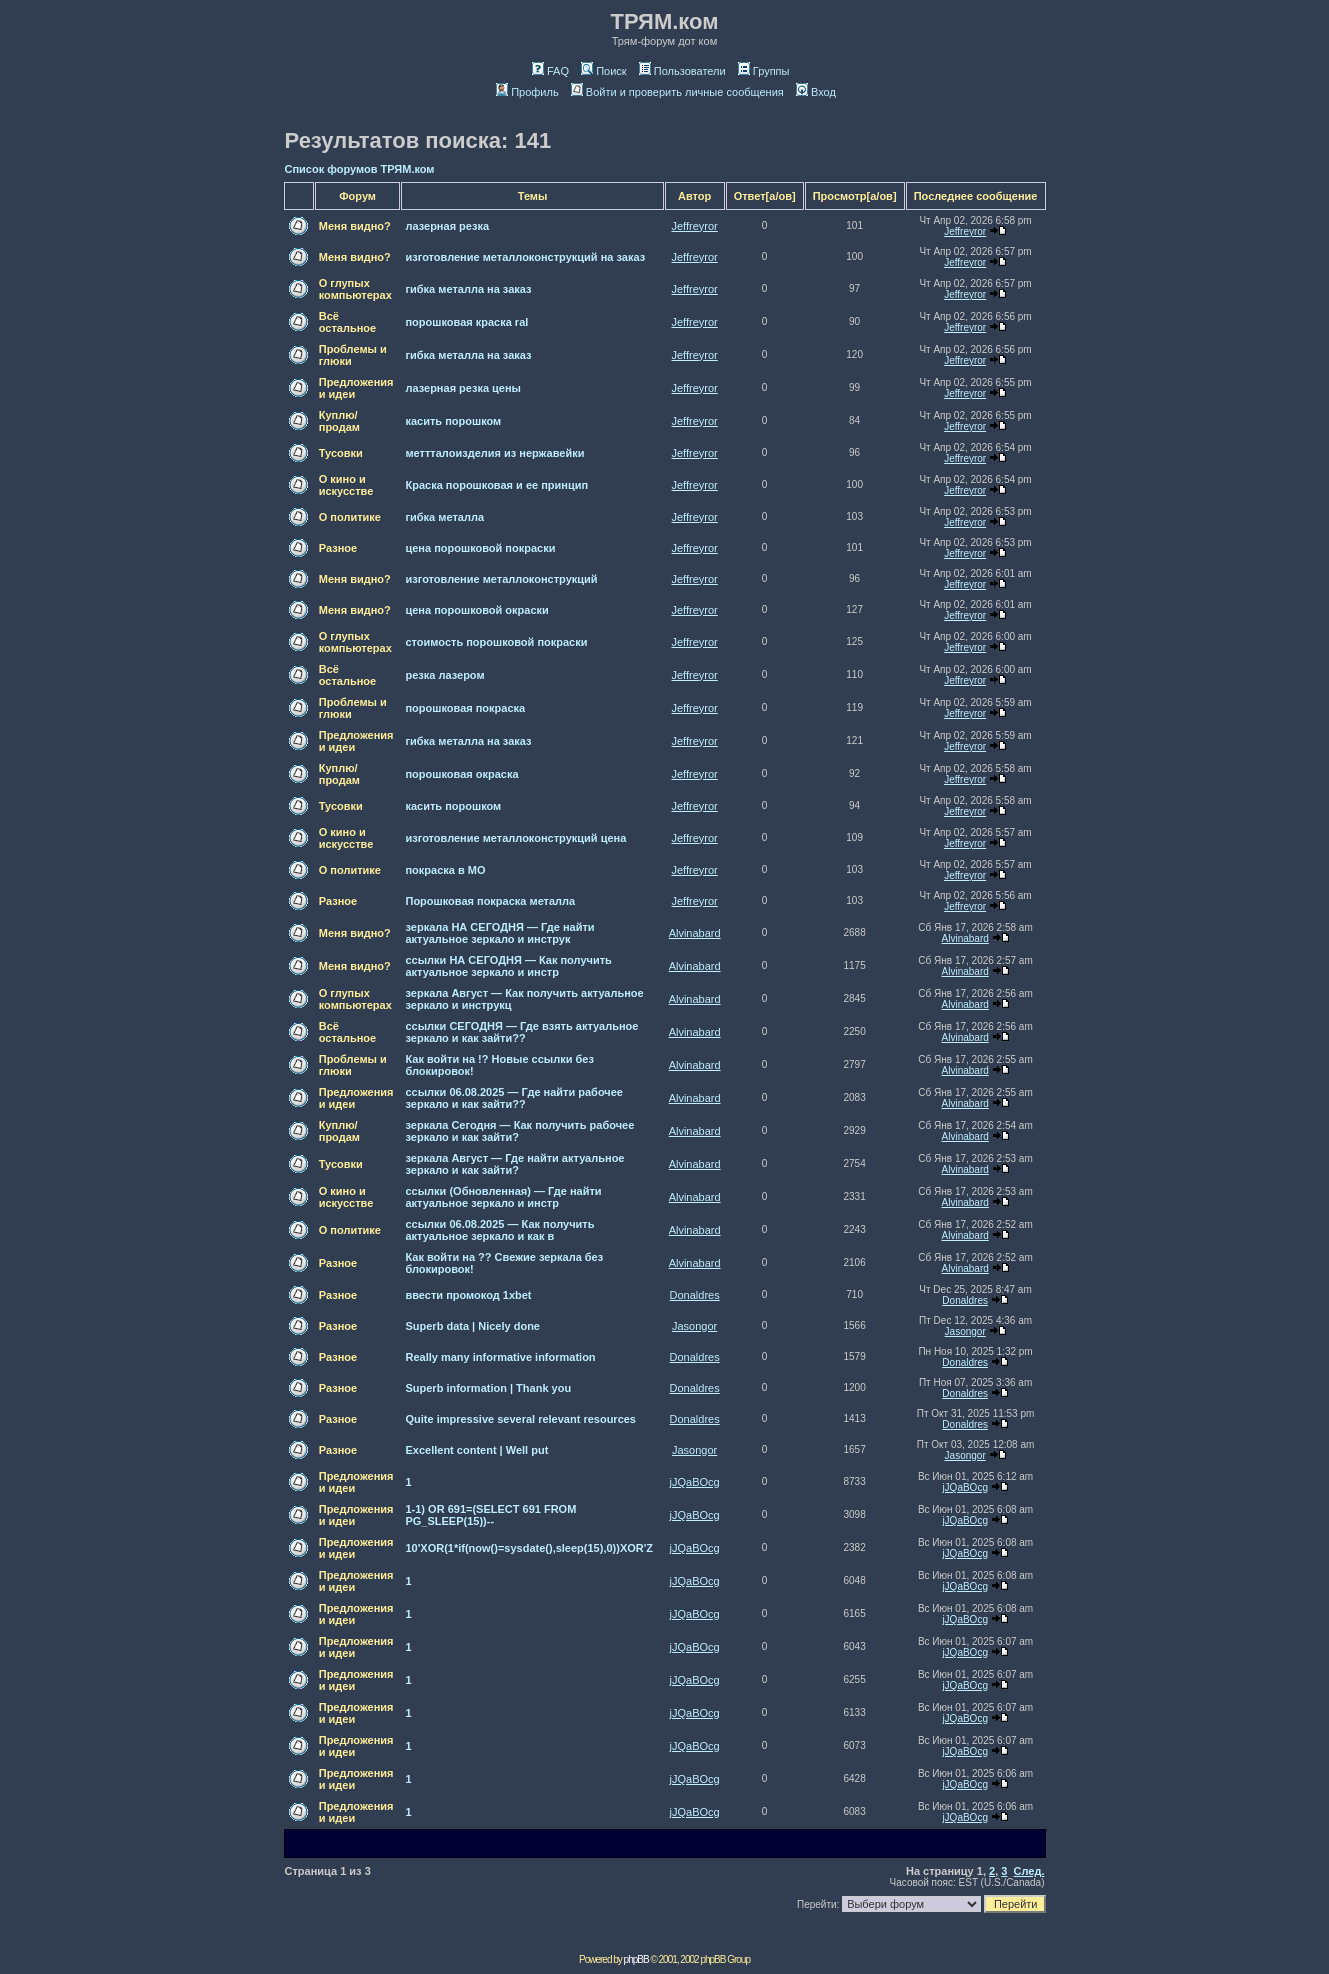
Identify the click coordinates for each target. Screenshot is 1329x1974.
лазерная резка (447, 226)
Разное (338, 548)
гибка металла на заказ (468, 289)
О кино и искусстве (346, 485)
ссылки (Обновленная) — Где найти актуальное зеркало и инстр (503, 1197)
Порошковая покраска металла (490, 901)
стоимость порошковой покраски (496, 642)
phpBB (636, 1959)
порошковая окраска (461, 774)
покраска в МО (445, 870)
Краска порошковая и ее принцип (496, 485)
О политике (350, 517)
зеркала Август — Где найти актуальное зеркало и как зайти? (514, 1164)
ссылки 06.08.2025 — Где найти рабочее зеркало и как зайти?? (514, 1098)
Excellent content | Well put (476, 1450)
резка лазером (444, 675)
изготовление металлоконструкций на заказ (525, 257)
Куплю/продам (339, 421)
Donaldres (695, 1295)
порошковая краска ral (466, 322)
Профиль (527, 92)
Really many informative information (500, 1357)
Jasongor (694, 1326)
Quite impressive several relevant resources (520, 1419)
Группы (764, 71)
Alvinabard (695, 933)
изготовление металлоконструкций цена (515, 838)
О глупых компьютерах (355, 289)
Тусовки (341, 453)
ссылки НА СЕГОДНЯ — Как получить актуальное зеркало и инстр (508, 966)
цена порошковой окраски (476, 610)
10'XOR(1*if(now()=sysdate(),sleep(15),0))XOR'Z (529, 1548)
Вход (816, 92)
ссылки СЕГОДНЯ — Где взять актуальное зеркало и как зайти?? (521, 1032)
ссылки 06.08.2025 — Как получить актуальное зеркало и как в (499, 1230)
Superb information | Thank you (488, 1388)
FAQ (550, 71)
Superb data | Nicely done (472, 1326)
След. (1029, 1871)
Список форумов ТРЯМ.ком (360, 169)
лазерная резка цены (463, 388)
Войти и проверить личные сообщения (677, 92)
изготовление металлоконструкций (501, 579)
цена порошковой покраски (480, 548)
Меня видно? (355, 226)
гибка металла (444, 517)
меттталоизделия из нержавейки (494, 453)
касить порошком (453, 421)
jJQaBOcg (695, 1482)
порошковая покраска (465, 708)
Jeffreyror (695, 226)
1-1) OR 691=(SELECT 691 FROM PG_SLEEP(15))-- (490, 1515)
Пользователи (682, 71)
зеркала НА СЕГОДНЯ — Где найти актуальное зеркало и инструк (499, 933)
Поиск (603, 71)
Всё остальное (347, 322)
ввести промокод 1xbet (468, 1295)
